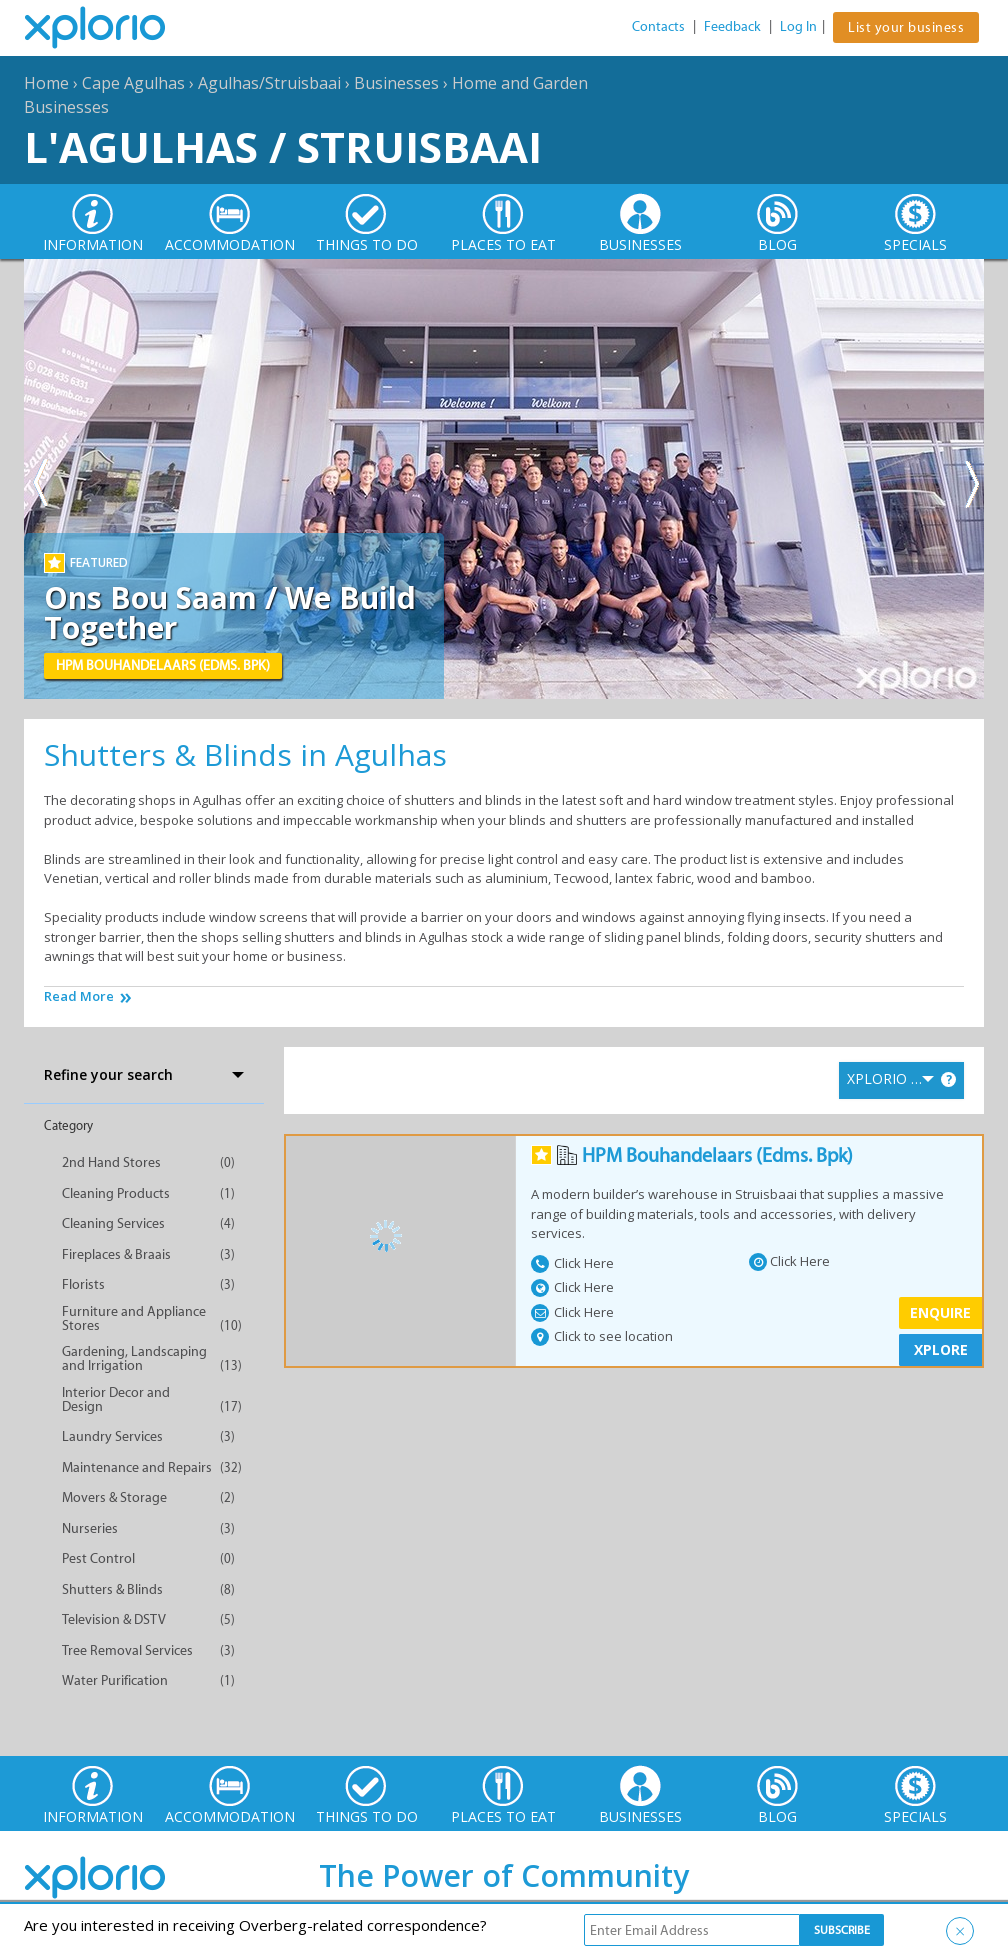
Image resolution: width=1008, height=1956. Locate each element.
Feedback (732, 26)
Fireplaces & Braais (116, 1254)
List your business (906, 27)
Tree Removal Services (127, 1650)
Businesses (396, 83)
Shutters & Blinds (112, 1589)
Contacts (658, 26)
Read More (79, 996)
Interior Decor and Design (116, 1399)
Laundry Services (112, 1436)
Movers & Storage (114, 1497)
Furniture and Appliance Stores (134, 1318)
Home (46, 83)
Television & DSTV (114, 1619)
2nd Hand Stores (111, 1162)
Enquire (940, 1312)
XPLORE (941, 1349)
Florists (83, 1284)
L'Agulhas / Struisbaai (283, 146)
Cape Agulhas (133, 83)
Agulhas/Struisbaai (269, 83)
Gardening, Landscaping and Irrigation (134, 1358)
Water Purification (115, 1680)
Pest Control (98, 1558)
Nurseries (90, 1528)
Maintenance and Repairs (137, 1467)
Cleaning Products (116, 1193)
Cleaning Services (113, 1223)
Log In (798, 26)
